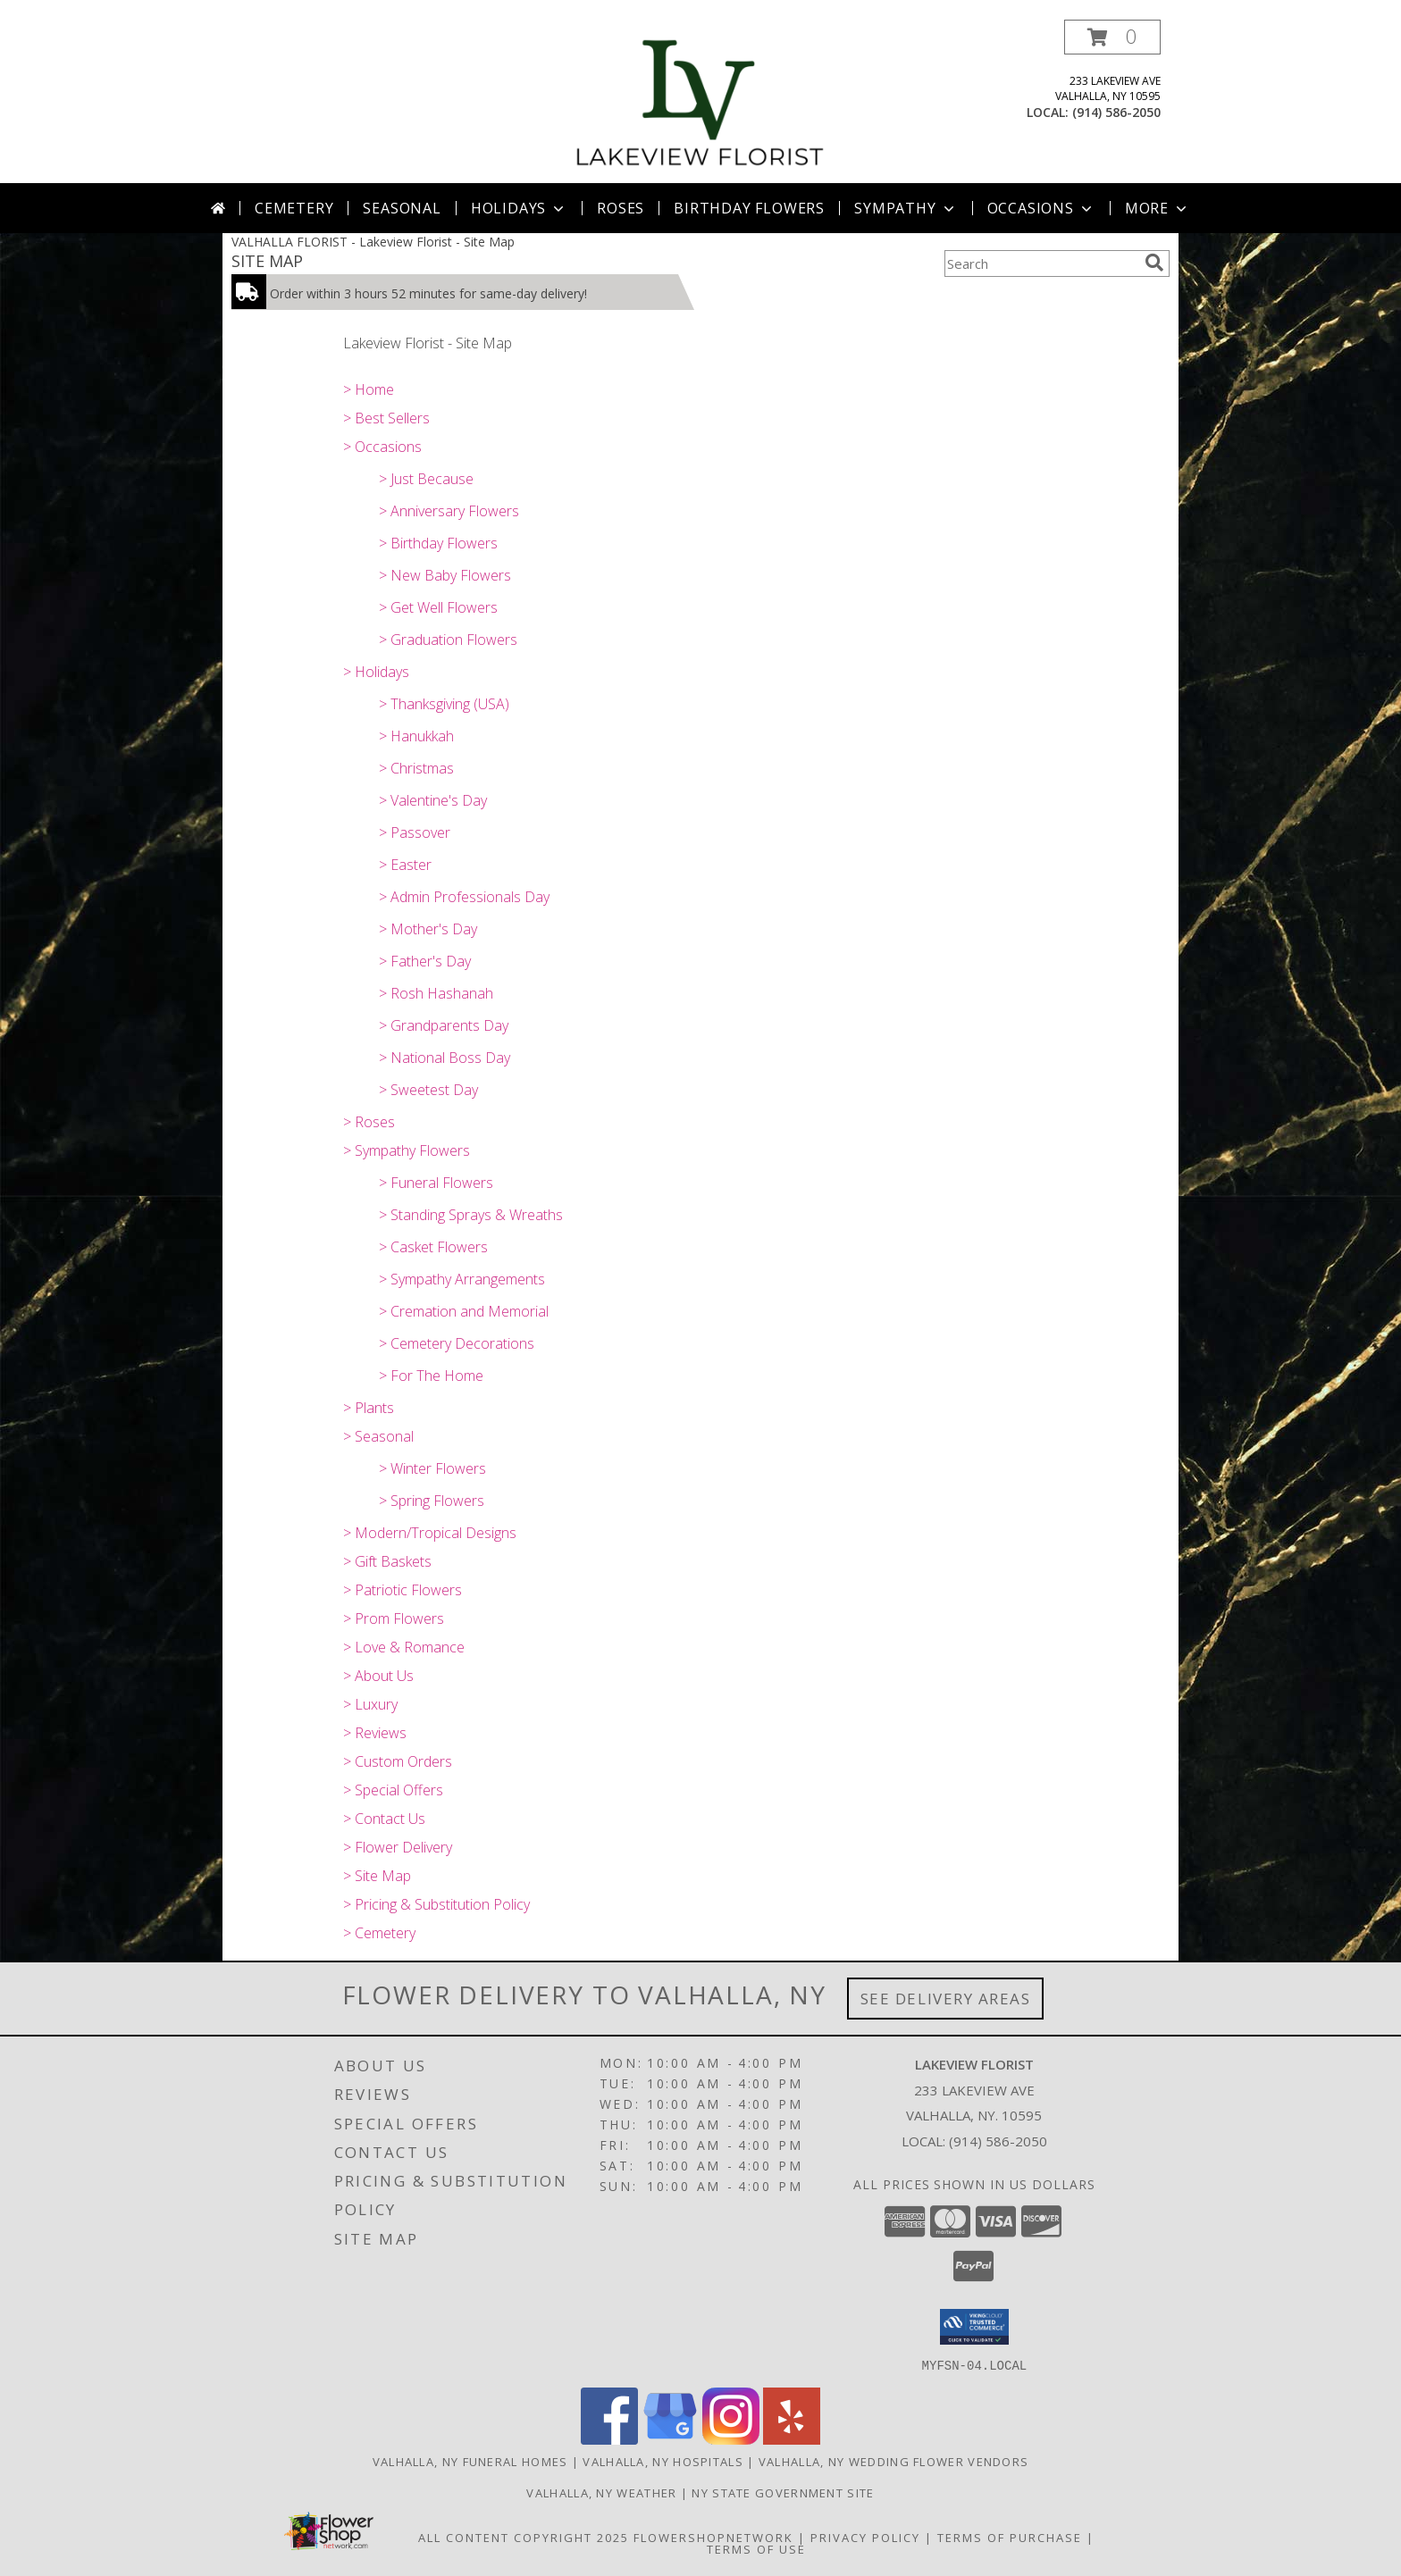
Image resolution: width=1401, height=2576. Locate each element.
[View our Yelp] (791, 2438)
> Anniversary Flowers (449, 511)
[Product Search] (1041, 263)
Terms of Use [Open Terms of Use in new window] (756, 2548)
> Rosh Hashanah (436, 993)
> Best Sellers (386, 418)
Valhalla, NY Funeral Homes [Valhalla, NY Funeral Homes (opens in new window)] (470, 2461)
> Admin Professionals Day (464, 897)
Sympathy (905, 208)
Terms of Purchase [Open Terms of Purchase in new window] (1009, 2537)
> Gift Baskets (387, 1561)
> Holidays (376, 672)
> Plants (368, 1408)
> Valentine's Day (433, 800)
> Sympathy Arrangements (462, 1279)
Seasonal (401, 208)
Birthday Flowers (749, 208)
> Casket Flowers (433, 1247)
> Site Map (377, 1876)
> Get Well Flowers (438, 607)
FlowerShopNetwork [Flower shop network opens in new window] (713, 2537)
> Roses (369, 1122)
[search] (1154, 262)
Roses (620, 208)
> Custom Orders (397, 1761)
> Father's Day (425, 961)
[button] (1112, 37)
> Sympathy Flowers (406, 1150)
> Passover (414, 832)
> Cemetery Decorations (456, 1343)
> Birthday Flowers (438, 543)
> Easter (405, 864)
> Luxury (370, 1704)
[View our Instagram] (730, 2438)
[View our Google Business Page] (670, 2438)
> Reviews (375, 1733)
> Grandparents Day (443, 1025)
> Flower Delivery (397, 1847)
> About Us (378, 1675)
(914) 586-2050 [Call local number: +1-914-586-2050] (1116, 112)
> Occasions (382, 446)
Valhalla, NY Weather (601, 2492)
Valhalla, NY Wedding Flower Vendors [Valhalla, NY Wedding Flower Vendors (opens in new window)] (894, 2461)
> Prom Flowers (393, 1618)
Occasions (1041, 208)
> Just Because (426, 479)
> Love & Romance (404, 1647)
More (1157, 208)
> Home (368, 389)
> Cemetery (379, 1933)
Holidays (519, 208)
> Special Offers (393, 1790)
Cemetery (294, 208)
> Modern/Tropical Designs (429, 1533)
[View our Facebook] (609, 2438)
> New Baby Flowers (445, 575)
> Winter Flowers (432, 1468)
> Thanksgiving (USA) (444, 704)
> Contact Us (384, 1818)
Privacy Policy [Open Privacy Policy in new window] (865, 2537)
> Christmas (416, 768)
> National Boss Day (444, 1057)
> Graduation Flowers (448, 639)
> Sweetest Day (428, 1090)
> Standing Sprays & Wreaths (471, 1215)
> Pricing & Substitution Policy (436, 1904)
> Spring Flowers (431, 1500)
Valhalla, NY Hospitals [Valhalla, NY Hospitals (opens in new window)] (663, 2461)
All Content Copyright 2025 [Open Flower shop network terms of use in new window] (523, 2537)
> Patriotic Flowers (402, 1590)
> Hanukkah (416, 736)
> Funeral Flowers (436, 1182)
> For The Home (431, 1375)
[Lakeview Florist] (700, 101)
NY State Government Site (783, 2492)
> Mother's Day (428, 929)
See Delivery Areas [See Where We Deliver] (945, 1998)
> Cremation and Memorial (464, 1311)
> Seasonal (378, 1436)
